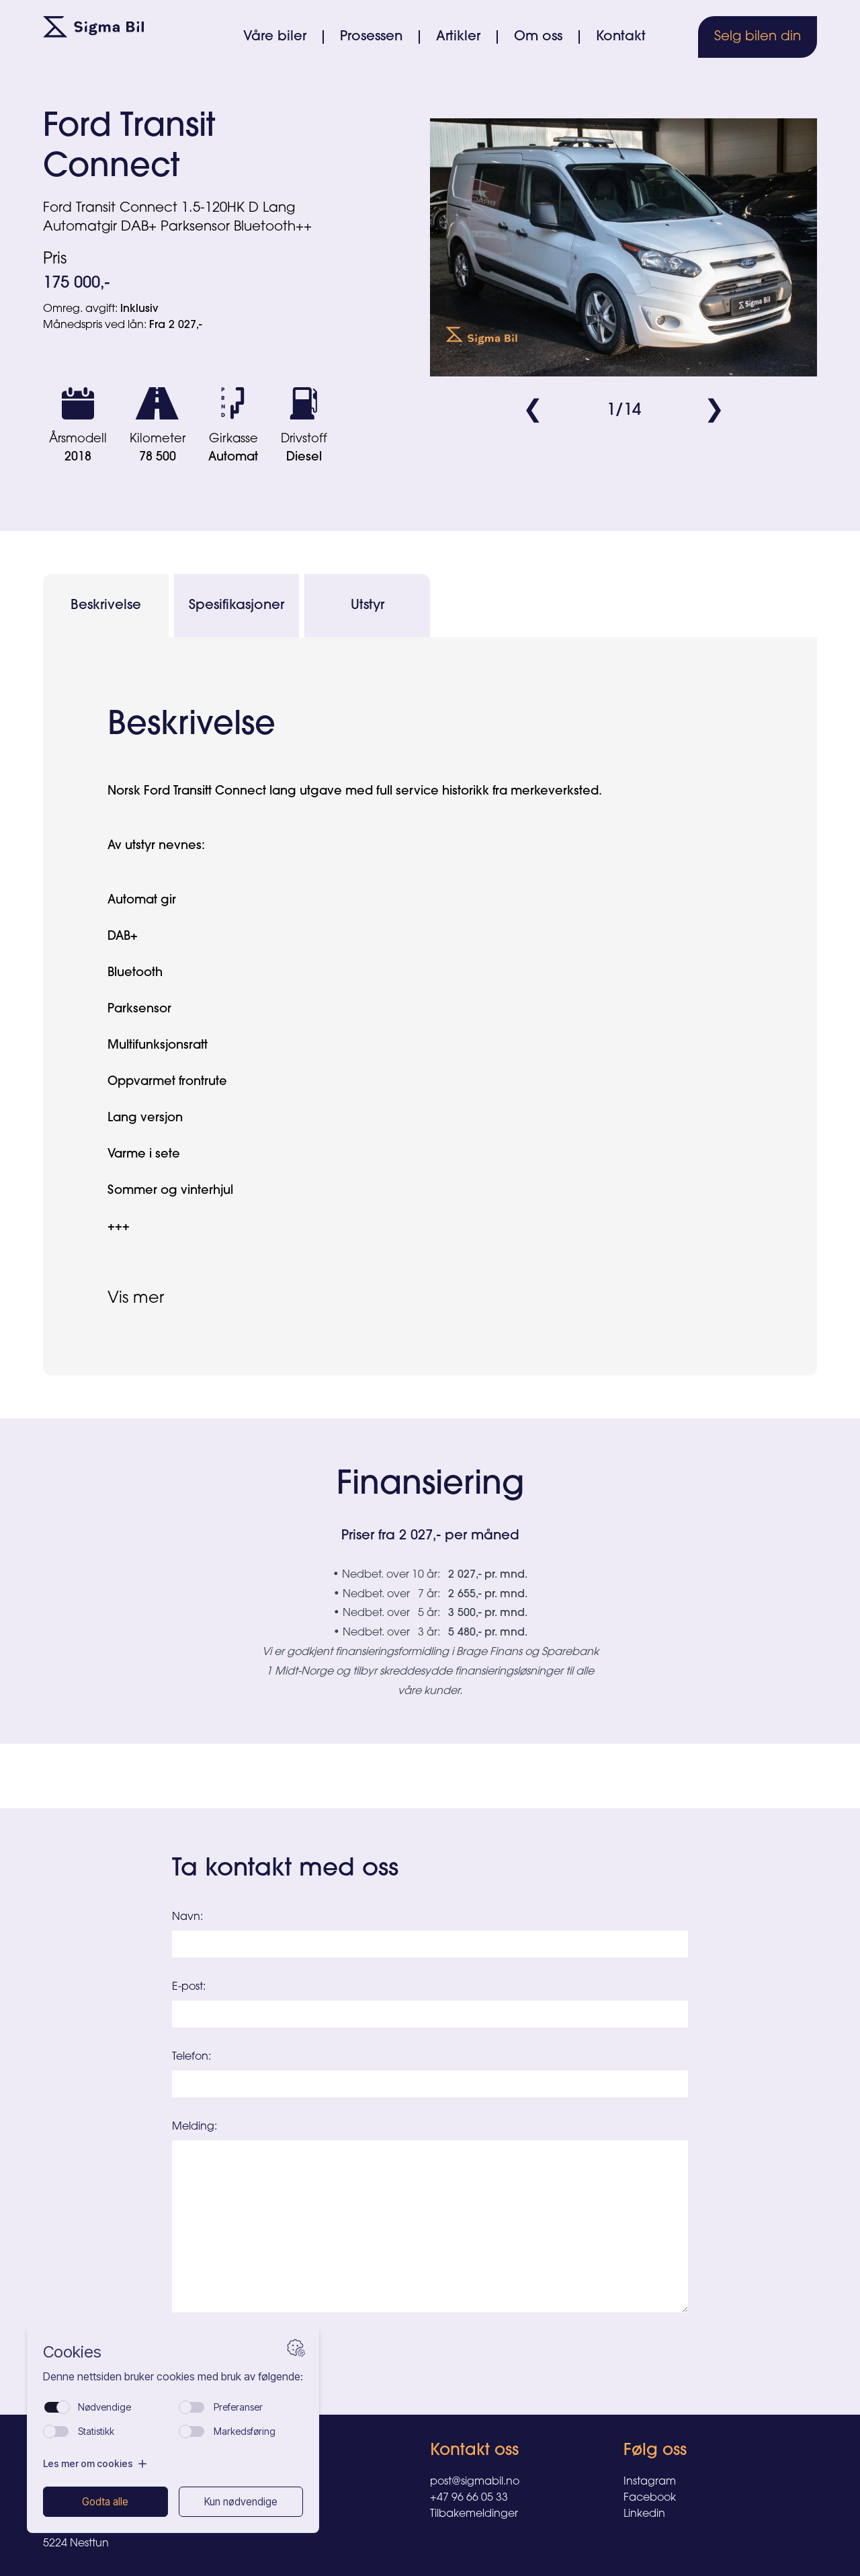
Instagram (650, 2482)
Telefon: (191, 2057)
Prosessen (371, 37)
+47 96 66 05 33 (469, 2498)
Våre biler (274, 37)
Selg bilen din (757, 37)
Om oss (538, 37)
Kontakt (621, 37)
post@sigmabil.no (474, 2482)
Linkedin (644, 2514)
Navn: (187, 1917)
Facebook (650, 2498)
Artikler (458, 37)
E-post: (189, 1987)
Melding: (194, 2127)
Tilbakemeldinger (474, 2514)
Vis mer (136, 1299)
